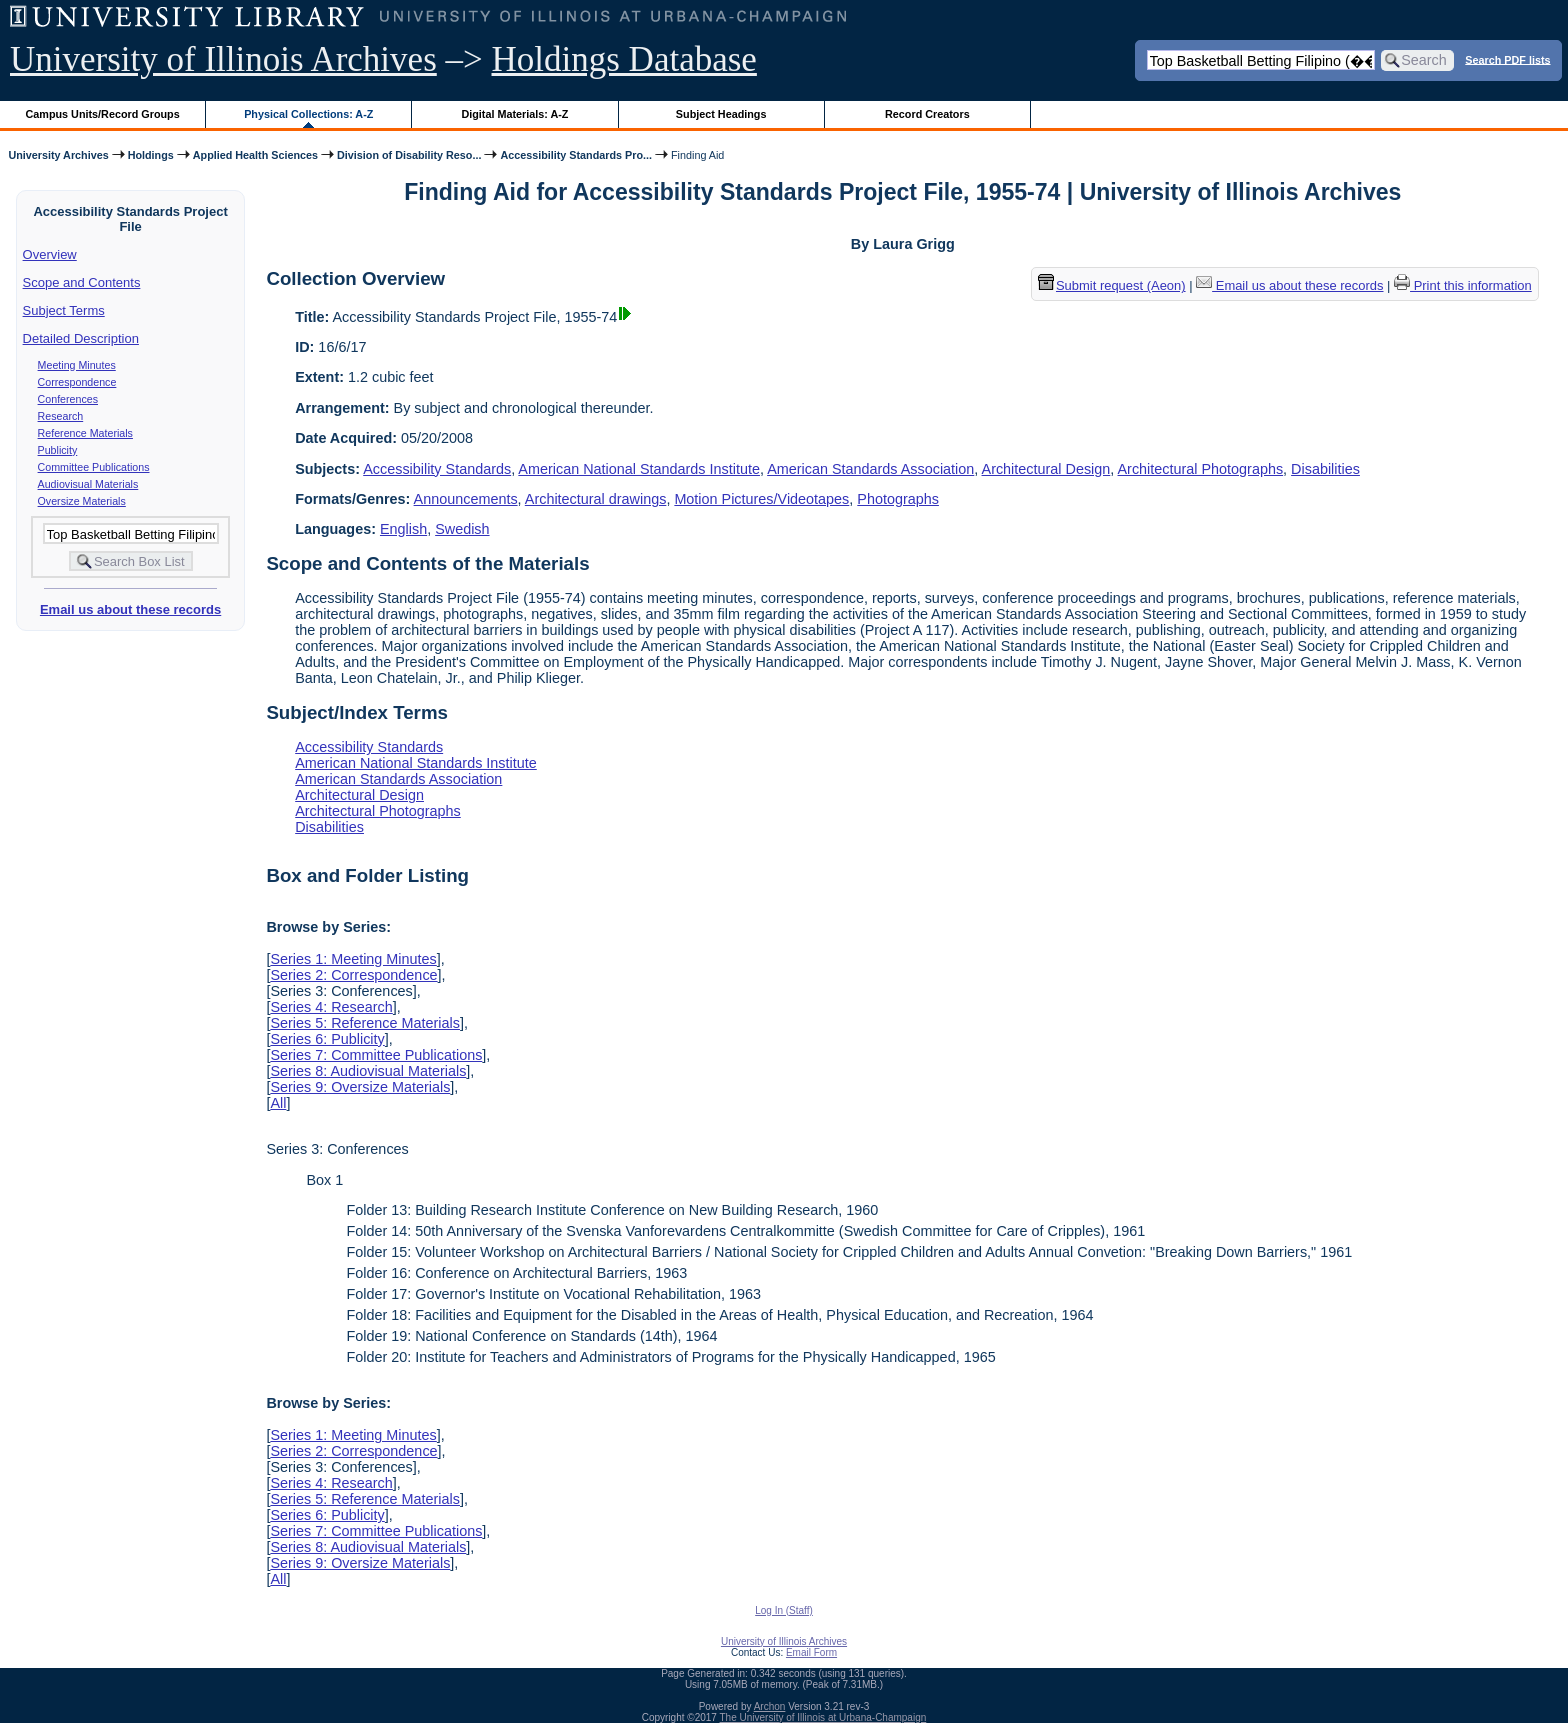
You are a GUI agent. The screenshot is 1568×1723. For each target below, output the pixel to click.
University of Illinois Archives (223, 59)
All (278, 1103)
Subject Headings (721, 114)
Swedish (462, 529)
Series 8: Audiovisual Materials (368, 1071)
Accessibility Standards (437, 469)
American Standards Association (870, 469)
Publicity (58, 450)
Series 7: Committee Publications (376, 1055)
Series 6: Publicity (327, 1039)
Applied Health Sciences (255, 155)
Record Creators (927, 114)
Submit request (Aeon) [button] (1112, 285)
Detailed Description (81, 338)
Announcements (466, 499)
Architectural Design (1046, 469)
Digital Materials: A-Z (514, 114)
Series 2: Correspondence (353, 975)
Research (61, 416)
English (403, 529)
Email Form (811, 1652)
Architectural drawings (596, 499)
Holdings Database (624, 59)
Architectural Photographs (1201, 469)
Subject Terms (64, 310)
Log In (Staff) (784, 1610)
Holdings (151, 155)
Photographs (898, 499)
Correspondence (77, 382)
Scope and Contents (82, 282)
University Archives (58, 155)
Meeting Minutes (77, 365)
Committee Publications (94, 467)
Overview (50, 254)
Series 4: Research (331, 1007)
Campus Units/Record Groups (103, 114)
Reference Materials (85, 433)
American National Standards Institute (639, 469)
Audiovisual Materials (88, 484)
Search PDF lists (1507, 59)
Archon (770, 1706)
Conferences (68, 399)
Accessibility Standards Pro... (576, 155)
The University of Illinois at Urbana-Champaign (823, 1717)
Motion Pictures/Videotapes (761, 499)
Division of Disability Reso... (409, 155)
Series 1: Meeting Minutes (353, 959)
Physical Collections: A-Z (308, 114)
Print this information (1463, 285)
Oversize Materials (82, 501)
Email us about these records (130, 609)
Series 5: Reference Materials (365, 1023)
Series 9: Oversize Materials (360, 1087)
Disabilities (1325, 469)
